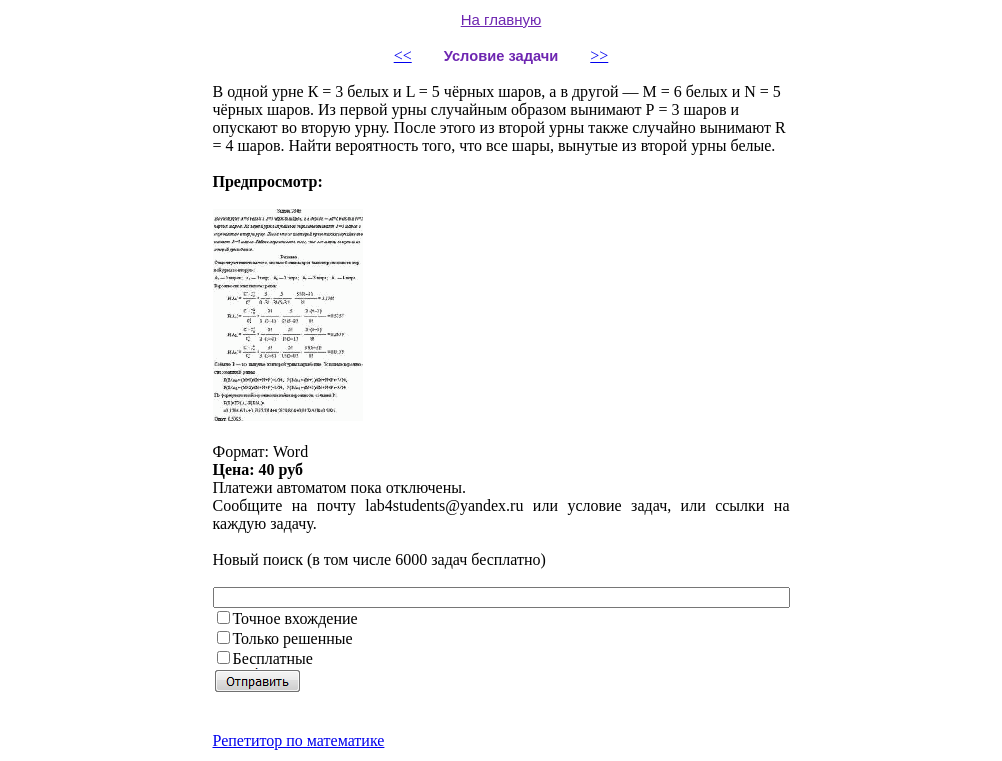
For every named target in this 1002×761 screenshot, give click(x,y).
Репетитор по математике (299, 740)
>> (599, 55)
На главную (501, 19)
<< (403, 55)
